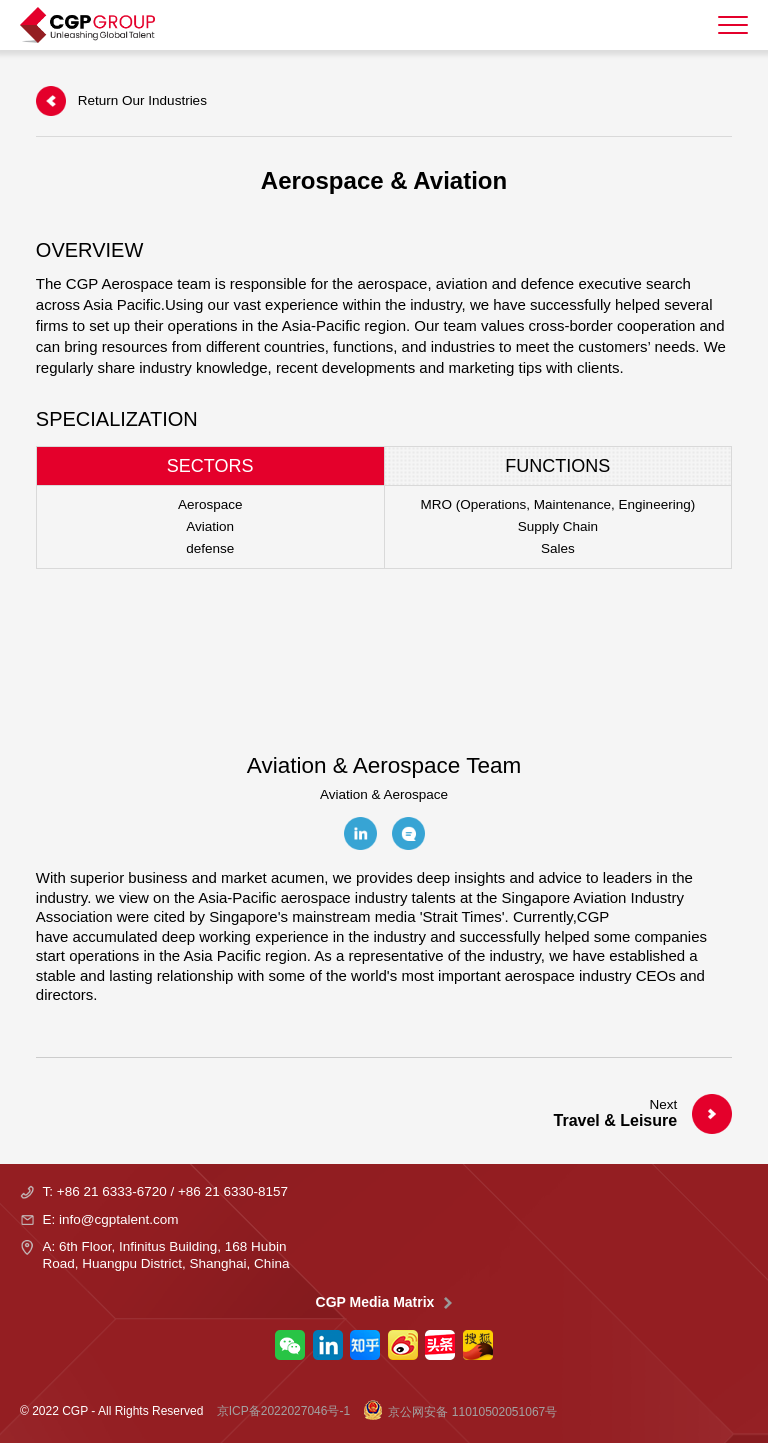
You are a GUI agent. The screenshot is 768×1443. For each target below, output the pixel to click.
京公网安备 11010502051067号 (460, 1410)
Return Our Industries (121, 101)
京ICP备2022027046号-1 (283, 1411)
